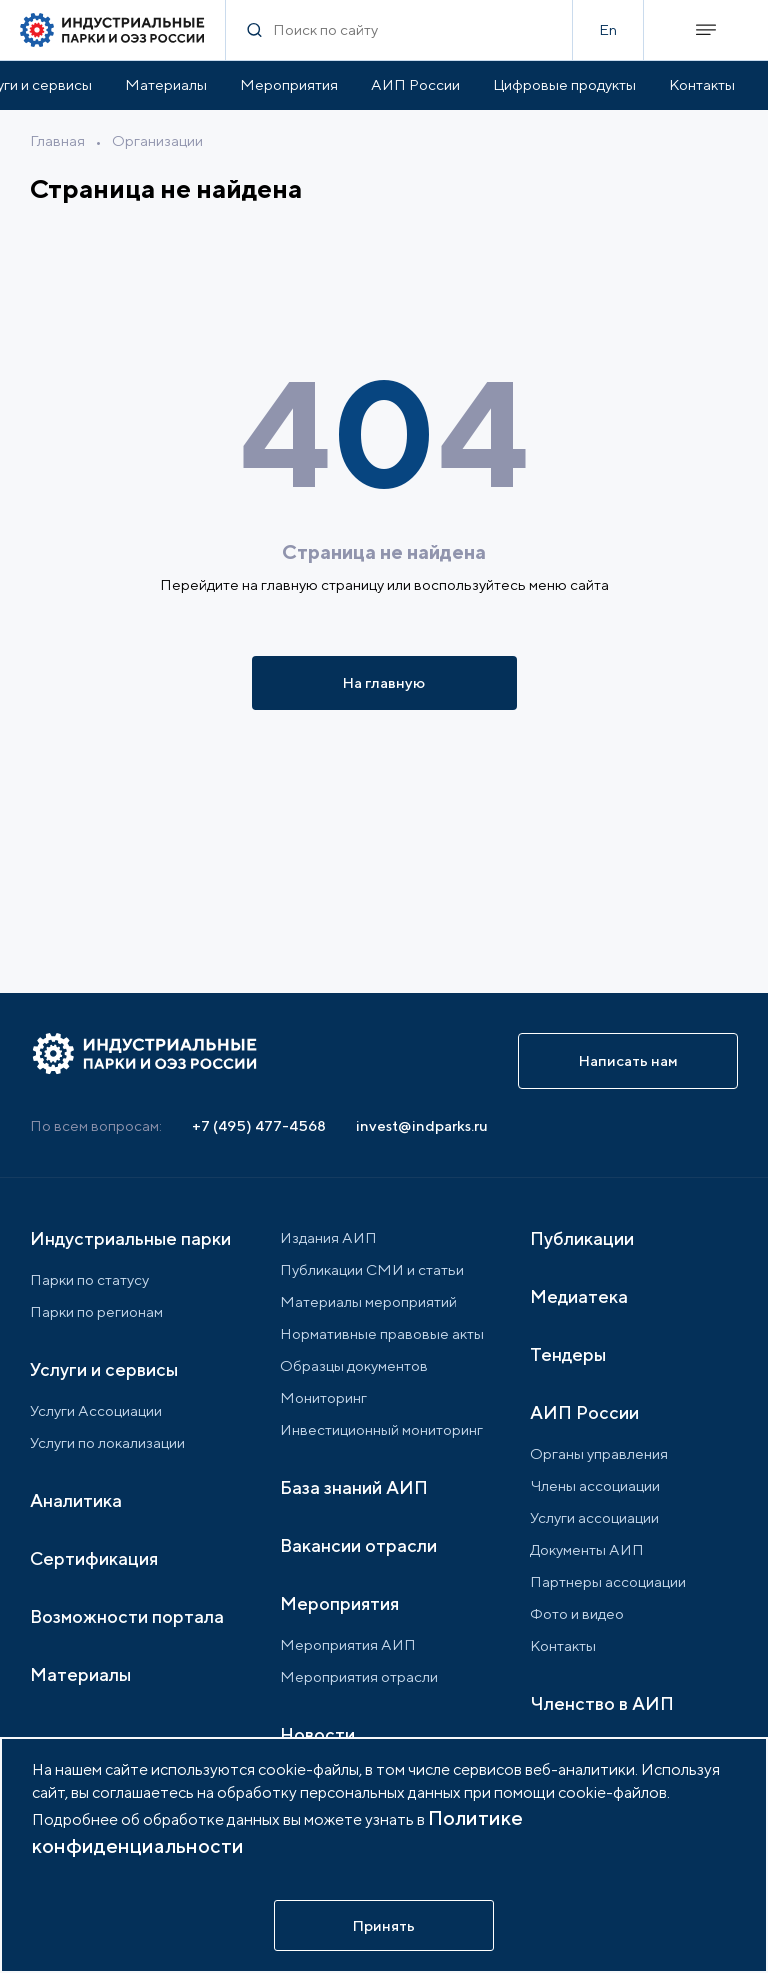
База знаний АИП (354, 1487)
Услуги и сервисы (104, 1369)
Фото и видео (577, 1613)
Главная (57, 140)
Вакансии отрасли (358, 1545)
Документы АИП (587, 1549)
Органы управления (599, 1453)
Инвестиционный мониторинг (381, 1429)
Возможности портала (127, 1616)
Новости (317, 1734)
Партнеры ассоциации (608, 1581)
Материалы (166, 84)
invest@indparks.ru (422, 1125)
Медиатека (579, 1296)
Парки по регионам (96, 1311)
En (608, 29)
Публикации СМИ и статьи (372, 1269)
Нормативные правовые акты (382, 1333)
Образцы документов (354, 1365)
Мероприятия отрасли (359, 1676)
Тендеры (568, 1354)
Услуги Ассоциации (96, 1410)
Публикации (582, 1238)
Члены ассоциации (595, 1485)
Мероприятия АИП (348, 1644)
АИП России (415, 84)
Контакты (702, 84)
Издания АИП (328, 1237)
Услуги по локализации (107, 1442)
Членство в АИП (602, 1703)
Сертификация (94, 1558)
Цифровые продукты (564, 84)
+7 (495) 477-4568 (259, 1125)
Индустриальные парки (130, 1238)
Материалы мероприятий (368, 1301)
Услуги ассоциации (594, 1517)
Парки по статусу (89, 1279)
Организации (157, 140)
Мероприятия (289, 84)
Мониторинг (323, 1397)
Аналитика (76, 1500)
